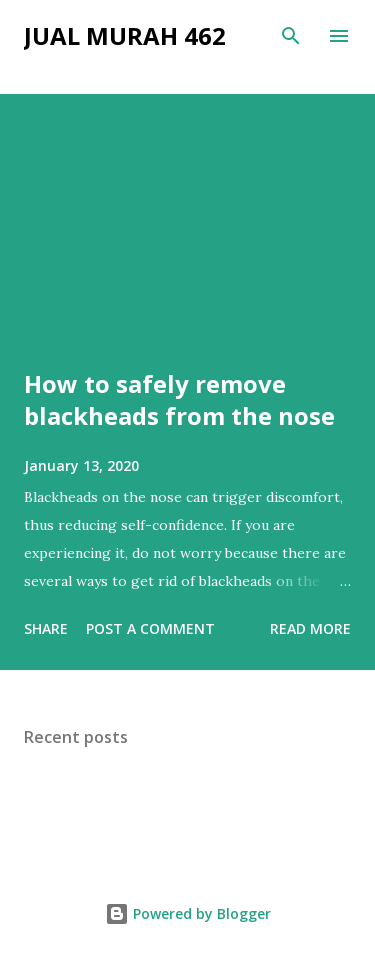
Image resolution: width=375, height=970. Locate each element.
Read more (310, 628)
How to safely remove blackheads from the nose (179, 399)
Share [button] (46, 628)
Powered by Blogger (188, 913)
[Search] (291, 36)
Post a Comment (150, 628)
